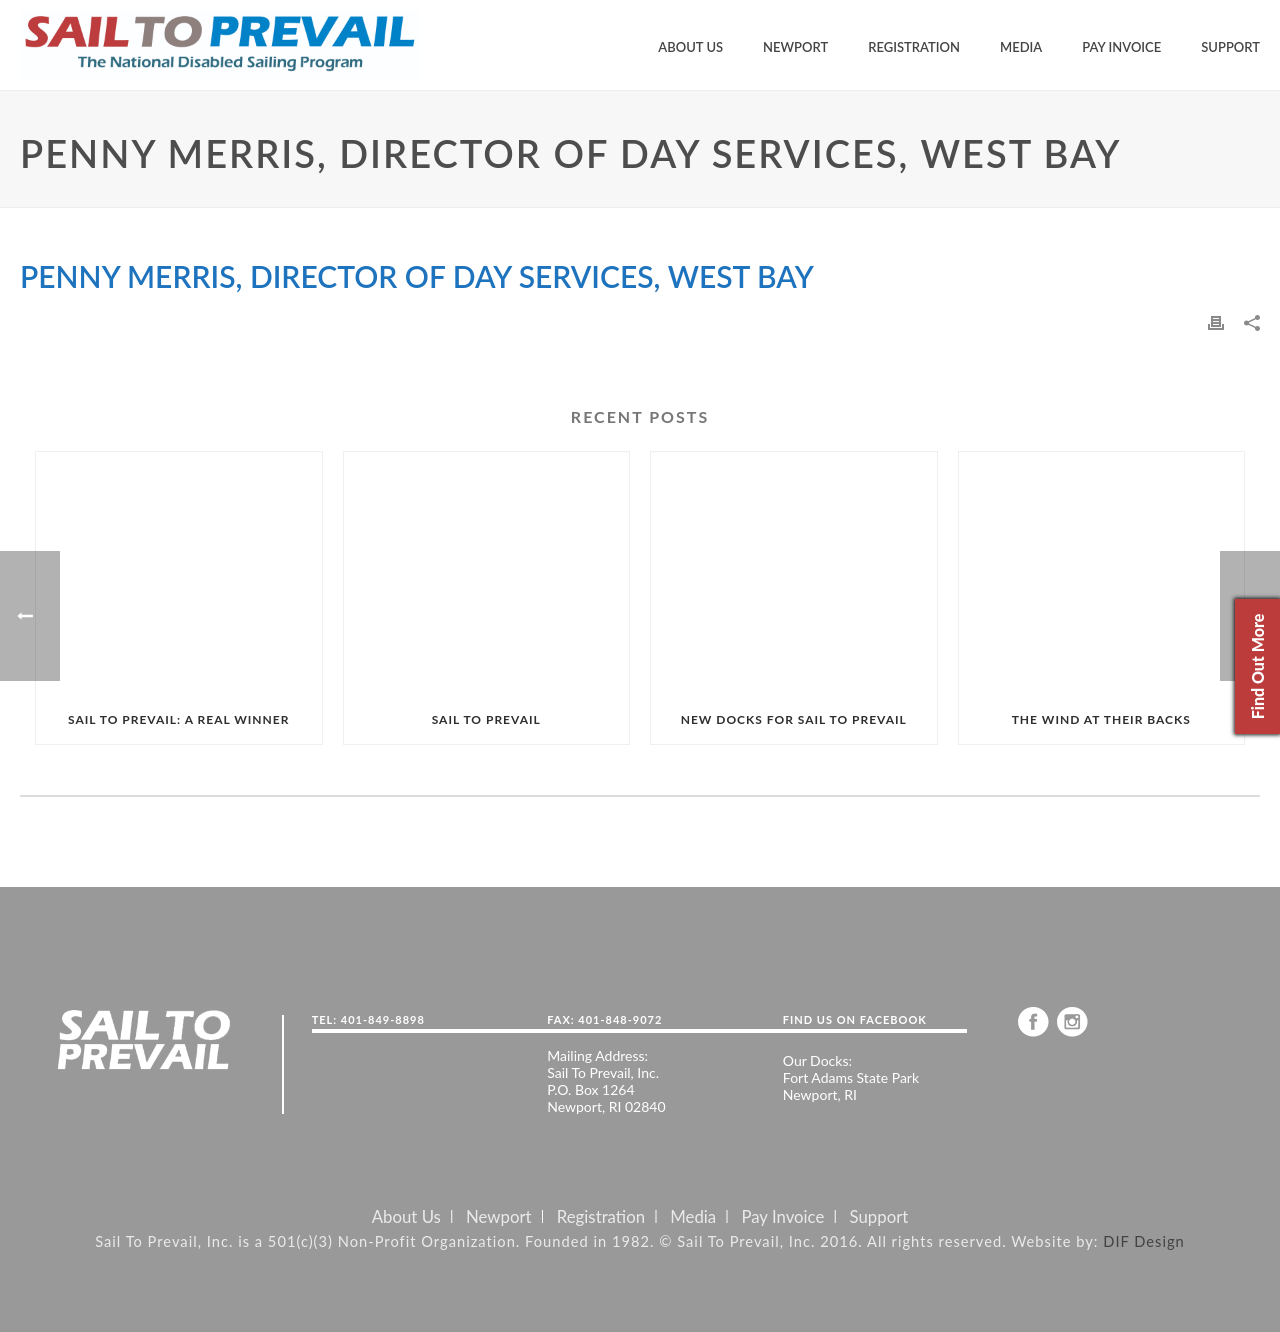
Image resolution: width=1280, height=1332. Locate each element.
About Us (690, 47)
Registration (914, 47)
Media (1021, 47)
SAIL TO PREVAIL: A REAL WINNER (178, 719)
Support (1230, 47)
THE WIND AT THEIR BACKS (1101, 719)
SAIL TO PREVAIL (486, 719)
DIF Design (1144, 1241)
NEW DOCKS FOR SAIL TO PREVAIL (794, 719)
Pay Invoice (1121, 47)
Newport (795, 47)
